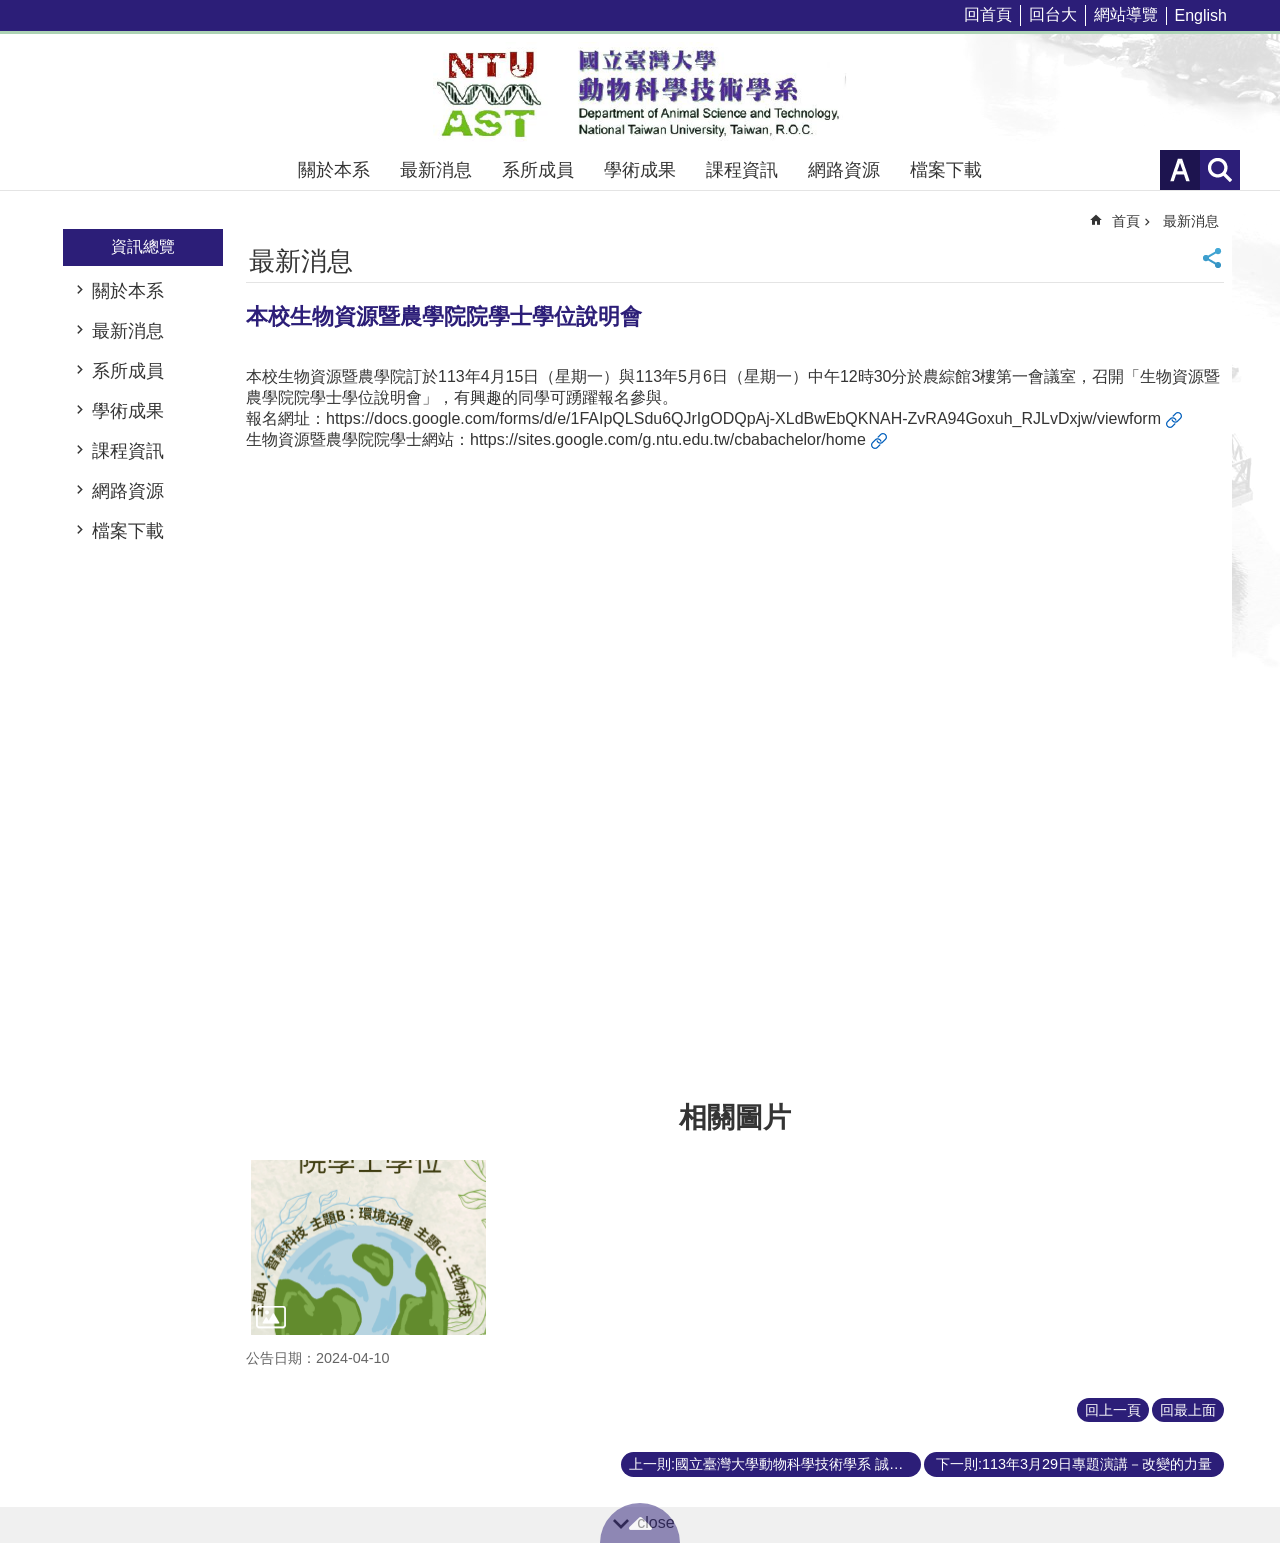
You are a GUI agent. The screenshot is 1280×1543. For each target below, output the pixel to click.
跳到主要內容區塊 (10, 10)
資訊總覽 (143, 246)
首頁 (1126, 221)
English (1201, 15)
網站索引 (1220, 170)
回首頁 (988, 14)
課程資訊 (742, 170)
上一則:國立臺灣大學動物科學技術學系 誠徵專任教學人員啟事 (775, 1464)
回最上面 (1188, 1410)
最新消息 (436, 170)
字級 (1180, 170)
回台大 (1053, 14)
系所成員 (538, 170)
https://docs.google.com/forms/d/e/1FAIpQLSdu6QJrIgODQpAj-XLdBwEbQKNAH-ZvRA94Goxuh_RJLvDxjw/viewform (743, 418)
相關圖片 (735, 1117)
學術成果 (640, 170)
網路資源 (844, 170)
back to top (640, 1523)
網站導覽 (1126, 14)
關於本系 (334, 170)
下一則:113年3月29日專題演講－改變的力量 (1074, 1464)
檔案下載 (946, 170)
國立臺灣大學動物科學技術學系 (640, 92)
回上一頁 (1113, 1410)
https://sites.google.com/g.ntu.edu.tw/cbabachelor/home (668, 439)
